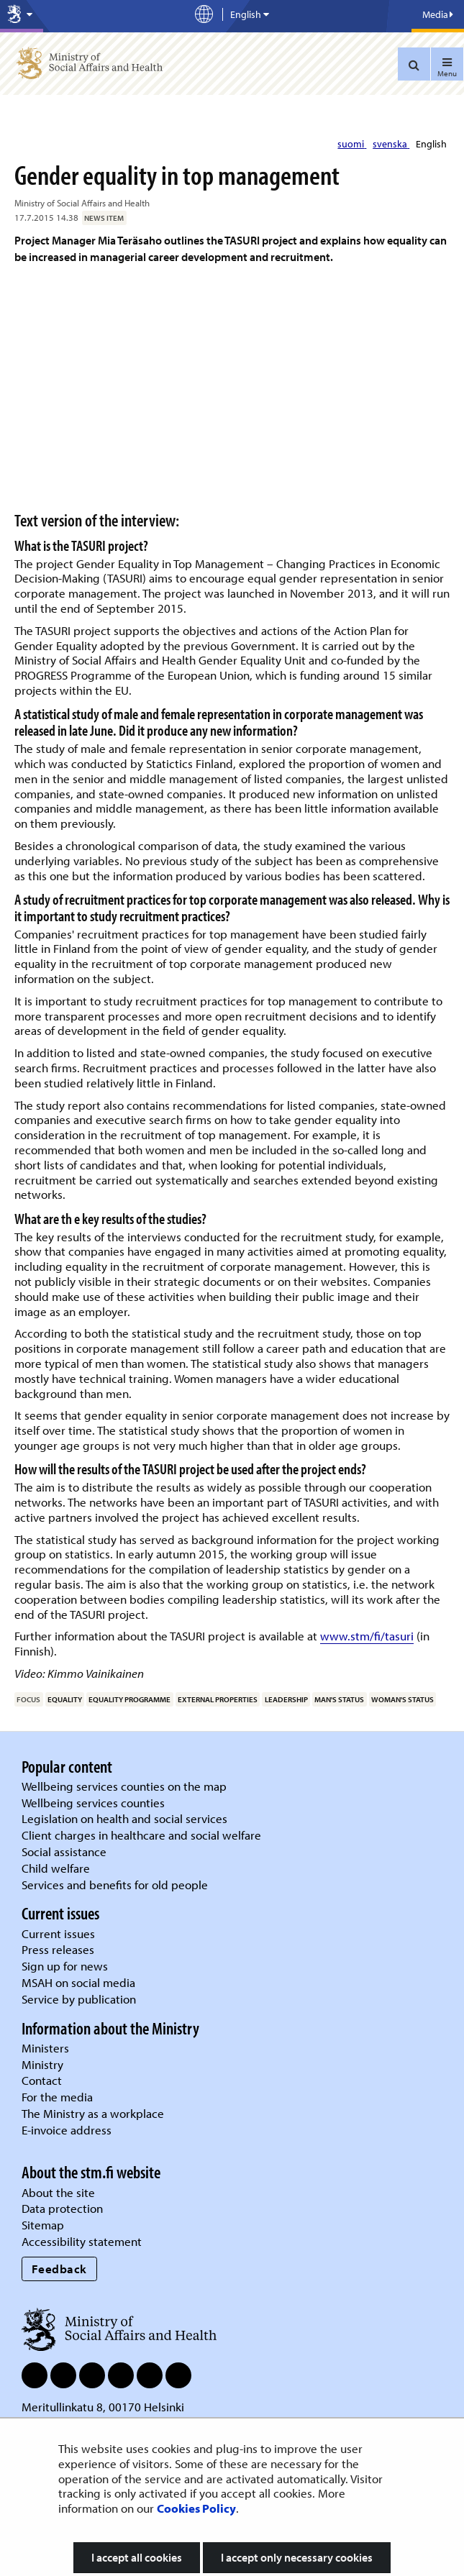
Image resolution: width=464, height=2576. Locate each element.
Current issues (58, 1933)
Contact (42, 2080)
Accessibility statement (82, 2241)
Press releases (58, 1949)
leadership (286, 1699)
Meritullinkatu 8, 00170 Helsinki (103, 2406)
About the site (58, 2192)
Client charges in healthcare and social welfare (141, 1834)
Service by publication (79, 1998)
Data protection (62, 2208)
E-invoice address (67, 2129)
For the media (57, 2096)
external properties (218, 1699)
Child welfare (56, 1868)
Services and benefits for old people (115, 1884)
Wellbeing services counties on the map (124, 1786)
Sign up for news (65, 1965)
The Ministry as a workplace (93, 2113)
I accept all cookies (136, 2557)
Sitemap (43, 2224)
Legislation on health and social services (124, 1818)
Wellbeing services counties (93, 1802)
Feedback (59, 2268)
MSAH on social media (78, 1982)
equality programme (129, 1699)
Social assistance (64, 1851)
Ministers (45, 2047)
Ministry (42, 2064)
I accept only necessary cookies (297, 2557)
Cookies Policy (196, 2508)
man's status (339, 1699)
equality (64, 1699)
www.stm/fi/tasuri (367, 1635)
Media (437, 14)
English (431, 143)
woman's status (402, 1699)
